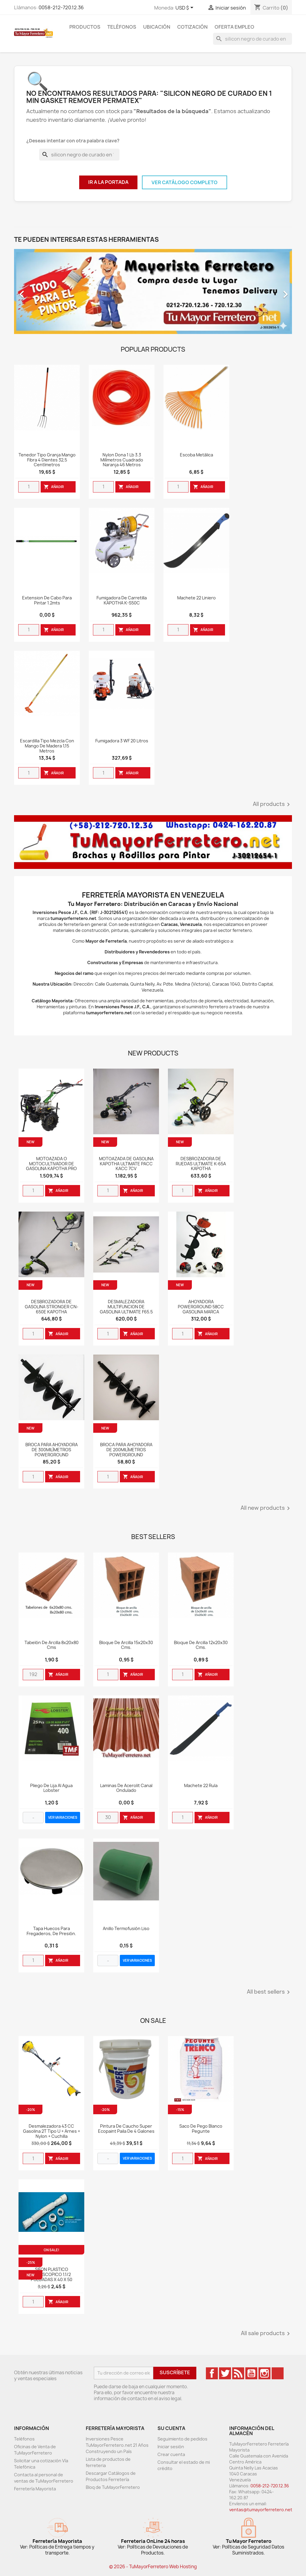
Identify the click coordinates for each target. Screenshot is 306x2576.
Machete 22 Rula (201, 1785)
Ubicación (156, 27)
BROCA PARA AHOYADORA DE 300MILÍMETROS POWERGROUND (51, 1450)
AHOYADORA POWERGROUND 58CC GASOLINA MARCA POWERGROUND (201, 1309)
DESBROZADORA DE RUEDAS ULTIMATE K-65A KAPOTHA (201, 1164)
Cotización (192, 27)
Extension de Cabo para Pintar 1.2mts (47, 600)
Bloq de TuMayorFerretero (113, 2487)
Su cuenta (171, 2428)
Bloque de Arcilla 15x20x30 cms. (126, 1645)
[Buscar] (252, 39)
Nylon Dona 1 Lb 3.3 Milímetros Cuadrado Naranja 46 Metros (121, 460)
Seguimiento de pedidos (182, 2439)
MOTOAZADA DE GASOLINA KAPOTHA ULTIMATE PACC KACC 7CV (126, 1164)
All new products (266, 1508)
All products (272, 804)
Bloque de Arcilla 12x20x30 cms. (201, 1645)
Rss (238, 2373)
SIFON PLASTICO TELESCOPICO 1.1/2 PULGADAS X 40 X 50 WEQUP (51, 2277)
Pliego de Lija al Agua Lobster (51, 1788)
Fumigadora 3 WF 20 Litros (121, 741)
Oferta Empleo (234, 27)
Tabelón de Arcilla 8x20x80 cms (52, 1645)
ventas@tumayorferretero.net (260, 2509)
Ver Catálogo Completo (185, 182)
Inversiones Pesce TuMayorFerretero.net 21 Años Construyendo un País (117, 2445)
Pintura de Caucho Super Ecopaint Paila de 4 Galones (126, 2129)
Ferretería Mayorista (35, 2489)
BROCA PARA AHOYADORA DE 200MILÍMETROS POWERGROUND (126, 1450)
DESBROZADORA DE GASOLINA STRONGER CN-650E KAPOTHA (51, 1307)
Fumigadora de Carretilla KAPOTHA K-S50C (122, 600)
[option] (153, 291)
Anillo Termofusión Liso (126, 1928)
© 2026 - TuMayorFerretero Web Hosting (153, 2566)
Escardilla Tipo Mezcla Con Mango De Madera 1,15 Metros (47, 746)
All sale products (266, 2333)
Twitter (225, 2373)
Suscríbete (175, 2372)
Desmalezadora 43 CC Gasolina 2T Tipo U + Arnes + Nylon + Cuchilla (51, 2131)
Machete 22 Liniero (196, 598)
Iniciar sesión (170, 2446)
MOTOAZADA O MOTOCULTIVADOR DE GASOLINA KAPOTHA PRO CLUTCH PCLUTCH (51, 1166)
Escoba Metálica (196, 455)
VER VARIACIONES (62, 1817)
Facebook (212, 2373)
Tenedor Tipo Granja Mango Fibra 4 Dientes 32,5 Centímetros (47, 460)
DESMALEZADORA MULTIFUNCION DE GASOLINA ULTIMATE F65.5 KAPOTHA (126, 1309)
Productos (84, 27)
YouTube (251, 2373)
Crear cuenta (171, 2454)
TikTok (278, 2373)
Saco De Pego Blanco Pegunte (200, 2129)
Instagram (264, 2373)
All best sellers (269, 1992)
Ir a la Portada (108, 182)
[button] (35, 291)
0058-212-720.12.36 (61, 7)
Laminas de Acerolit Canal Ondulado (126, 1788)
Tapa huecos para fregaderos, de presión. (51, 1931)
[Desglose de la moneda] (185, 8)
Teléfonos (121, 27)
